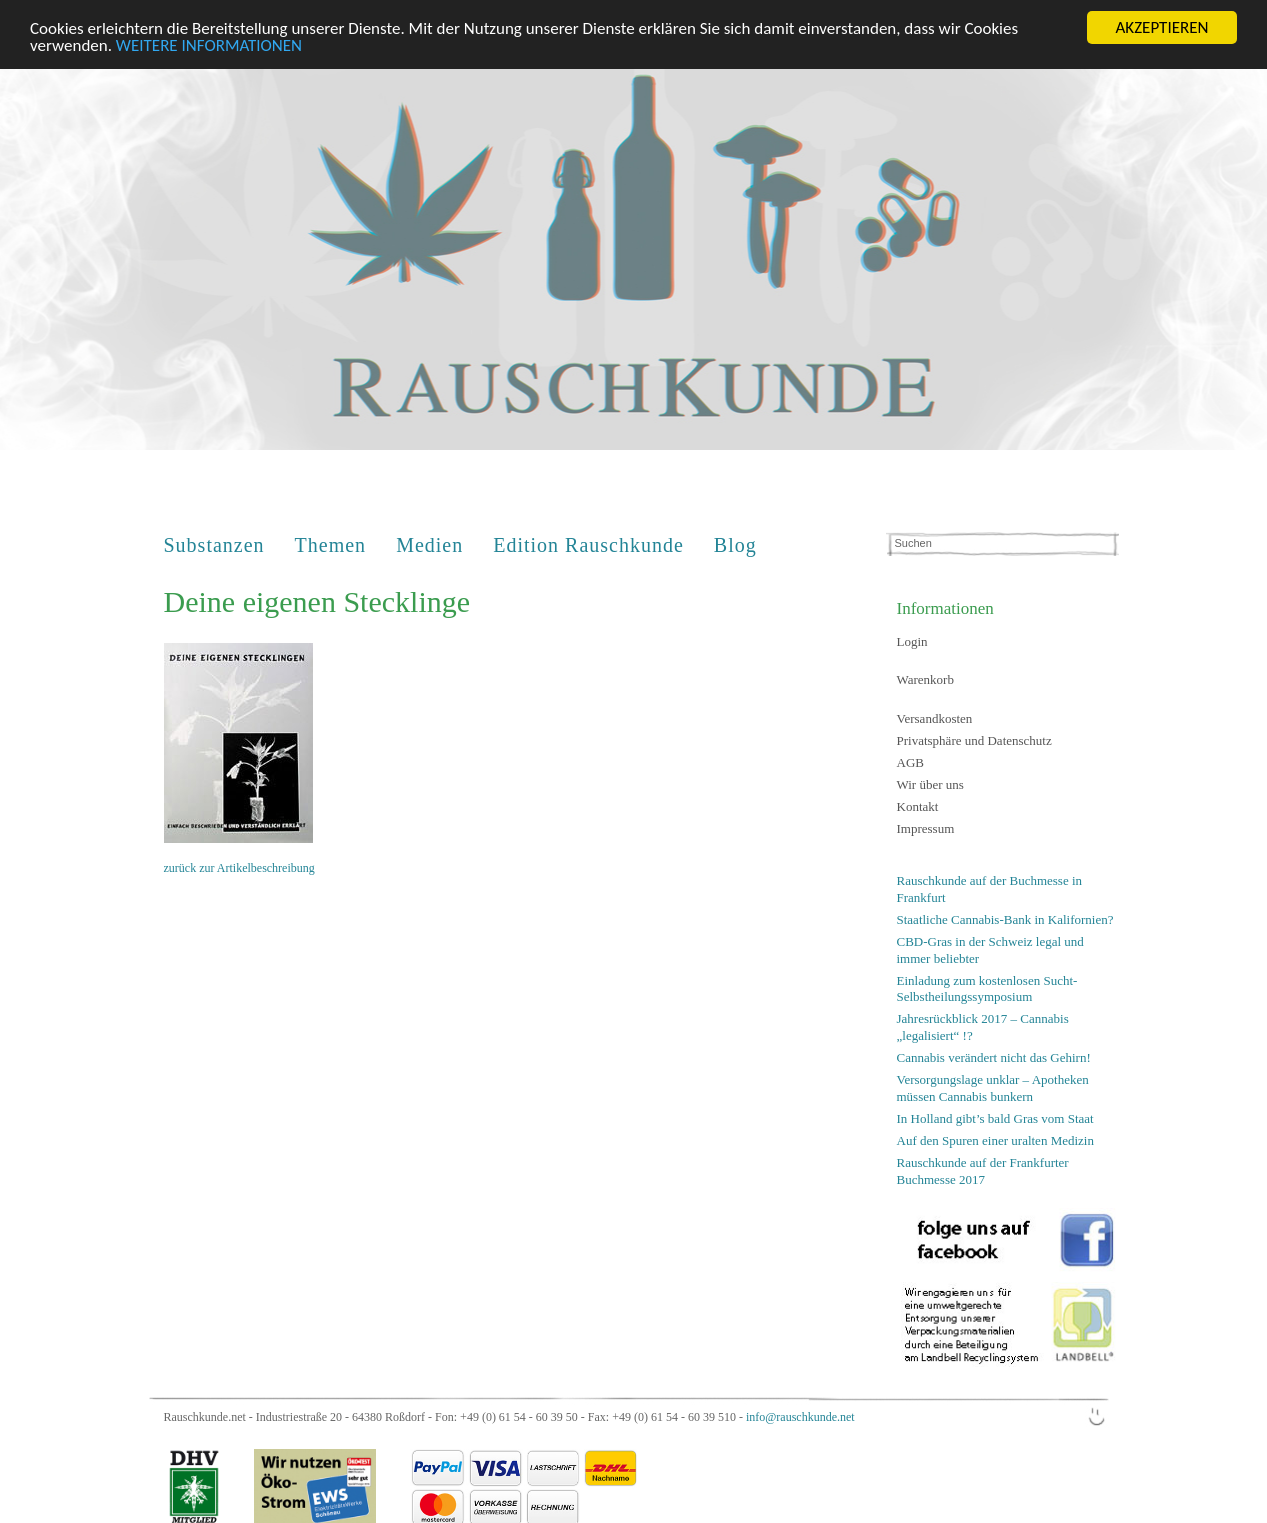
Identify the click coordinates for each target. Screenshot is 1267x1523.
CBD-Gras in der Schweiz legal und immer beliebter (990, 946)
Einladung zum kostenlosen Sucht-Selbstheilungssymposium (987, 985)
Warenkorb (925, 676)
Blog (735, 542)
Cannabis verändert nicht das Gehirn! (994, 1053)
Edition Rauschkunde (588, 542)
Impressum (926, 824)
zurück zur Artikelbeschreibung (239, 864)
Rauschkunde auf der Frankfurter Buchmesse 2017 (983, 1167)
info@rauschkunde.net (800, 1414)
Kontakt (918, 802)
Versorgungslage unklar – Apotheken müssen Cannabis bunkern (993, 1084)
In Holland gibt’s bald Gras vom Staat (995, 1114)
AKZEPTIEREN (1161, 24)
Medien (429, 542)
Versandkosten (935, 714)
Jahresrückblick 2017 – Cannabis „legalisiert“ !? (983, 1024)
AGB (910, 758)
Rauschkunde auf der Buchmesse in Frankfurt (990, 885)
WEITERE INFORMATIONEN (209, 41)
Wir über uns (930, 780)
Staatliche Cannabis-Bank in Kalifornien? (1005, 915)
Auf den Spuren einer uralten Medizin (995, 1136)
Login (912, 637)
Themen (331, 542)
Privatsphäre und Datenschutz (974, 736)
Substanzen (214, 542)
